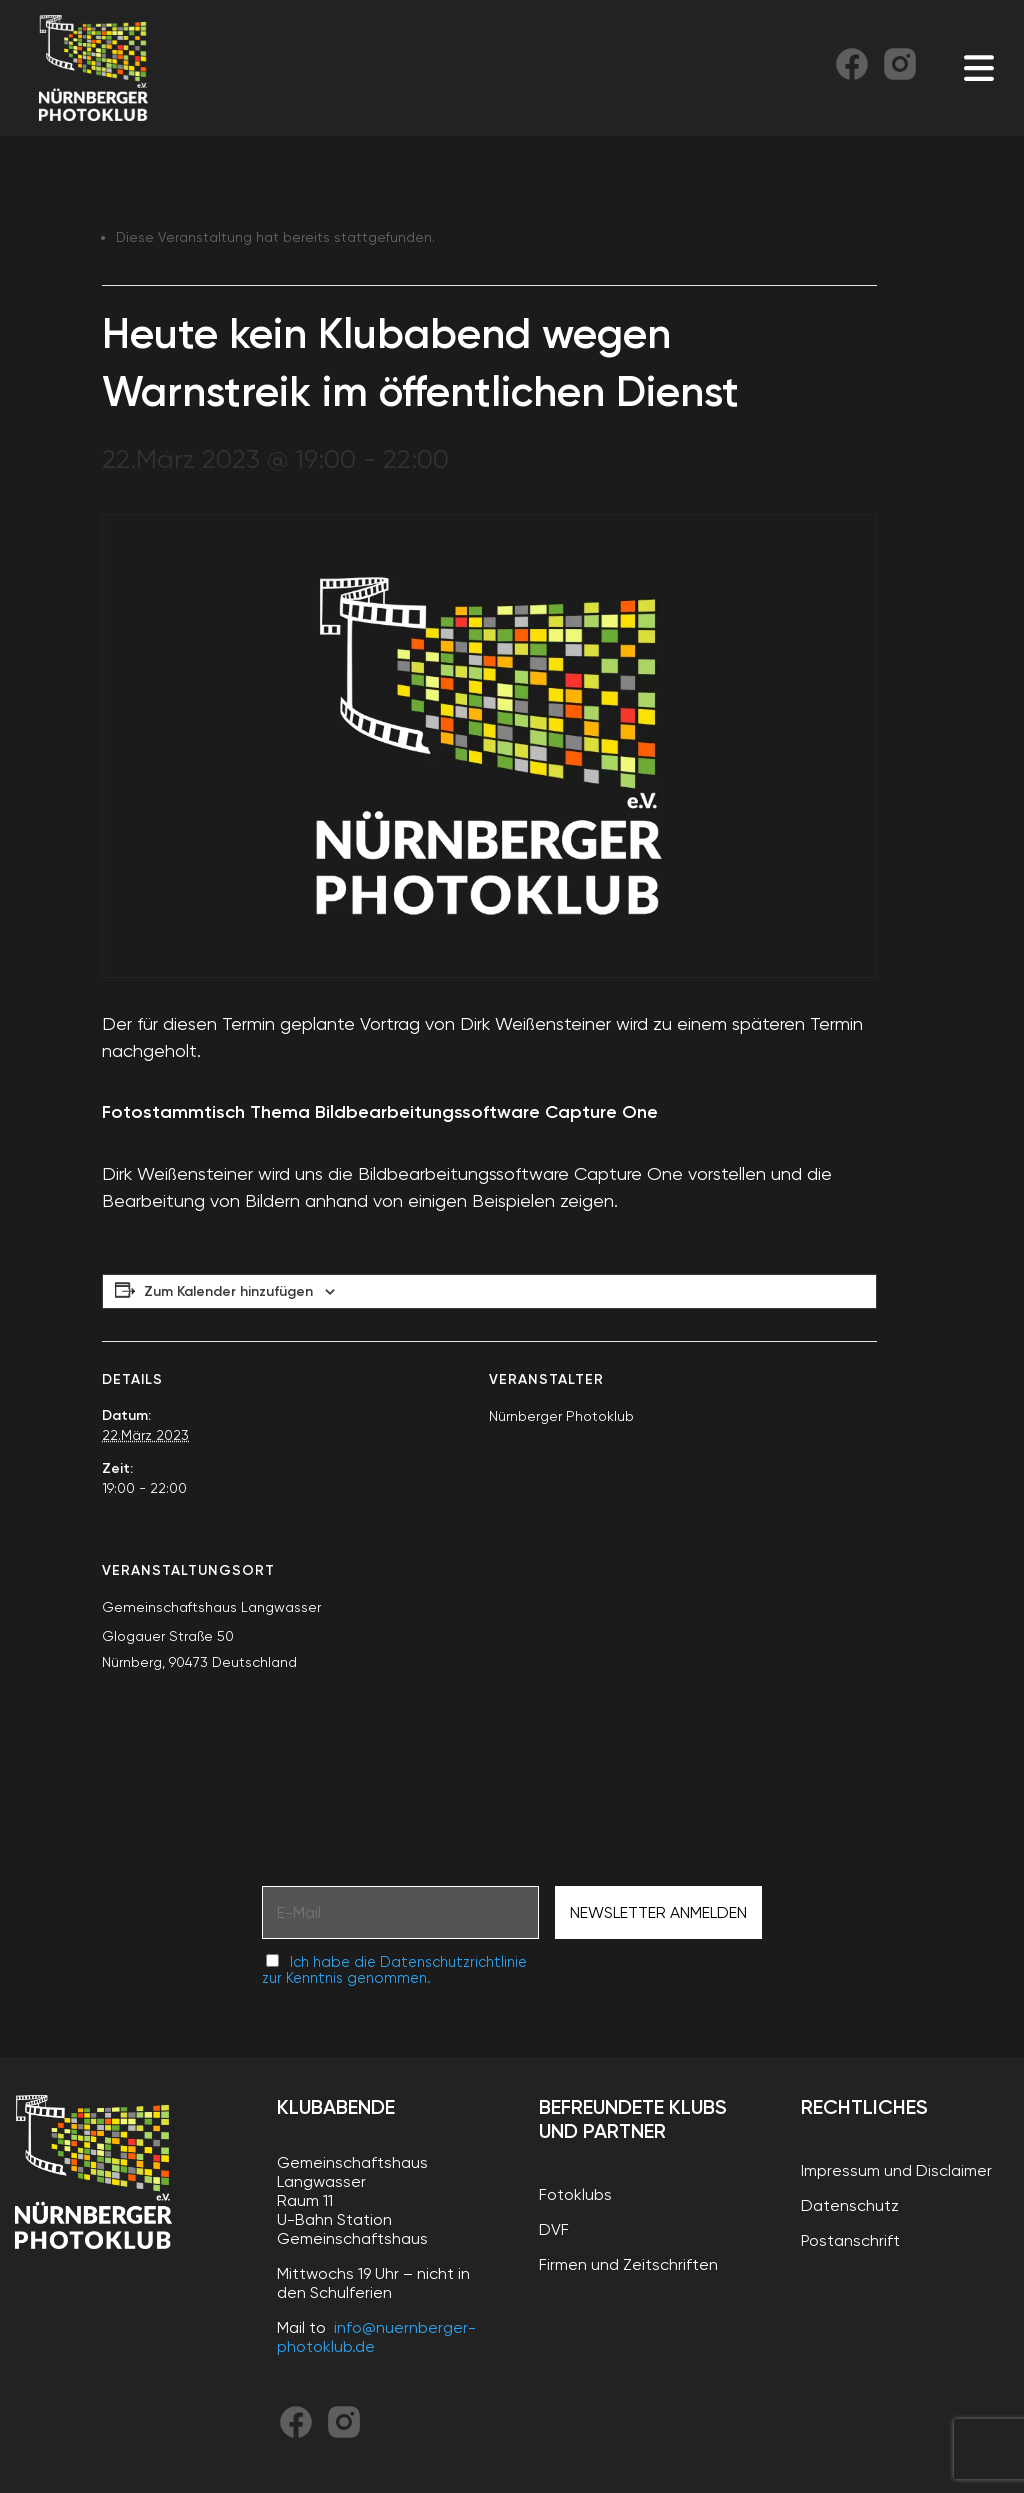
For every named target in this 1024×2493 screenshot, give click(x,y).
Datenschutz (850, 2205)
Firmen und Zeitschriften (628, 2264)
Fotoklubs (575, 2194)
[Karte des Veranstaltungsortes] (771, 1669)
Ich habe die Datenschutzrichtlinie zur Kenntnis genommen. (394, 1970)
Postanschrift (850, 2240)
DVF (554, 2229)
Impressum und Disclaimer (896, 2170)
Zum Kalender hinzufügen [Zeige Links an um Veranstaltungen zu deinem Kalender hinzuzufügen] (228, 1291)
